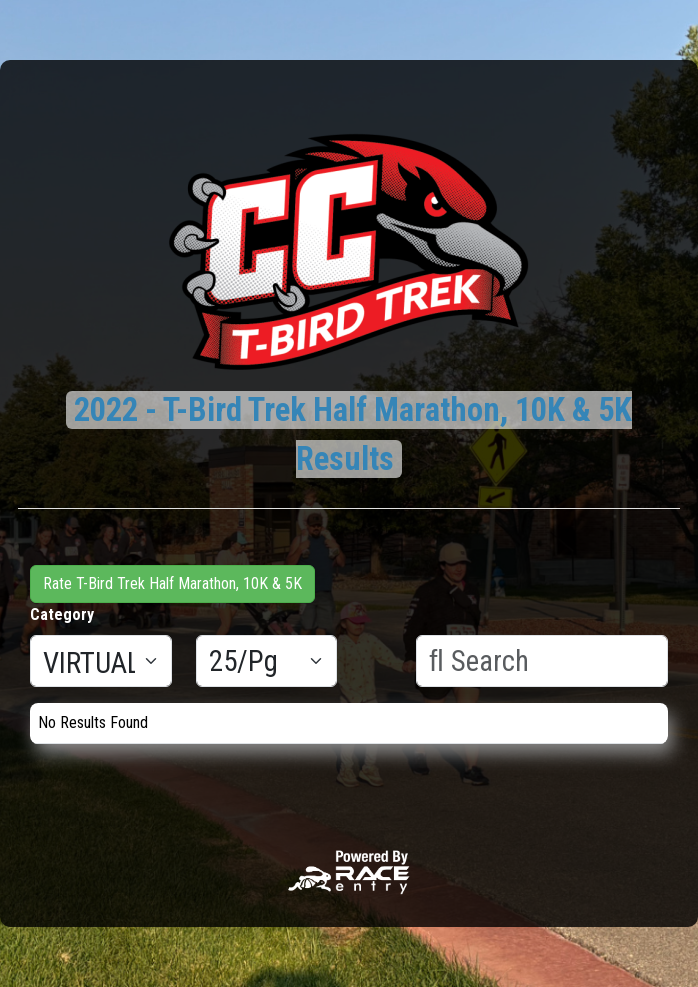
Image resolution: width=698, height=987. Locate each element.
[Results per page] (267, 661)
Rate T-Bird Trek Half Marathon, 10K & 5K (172, 583)
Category (62, 614)
